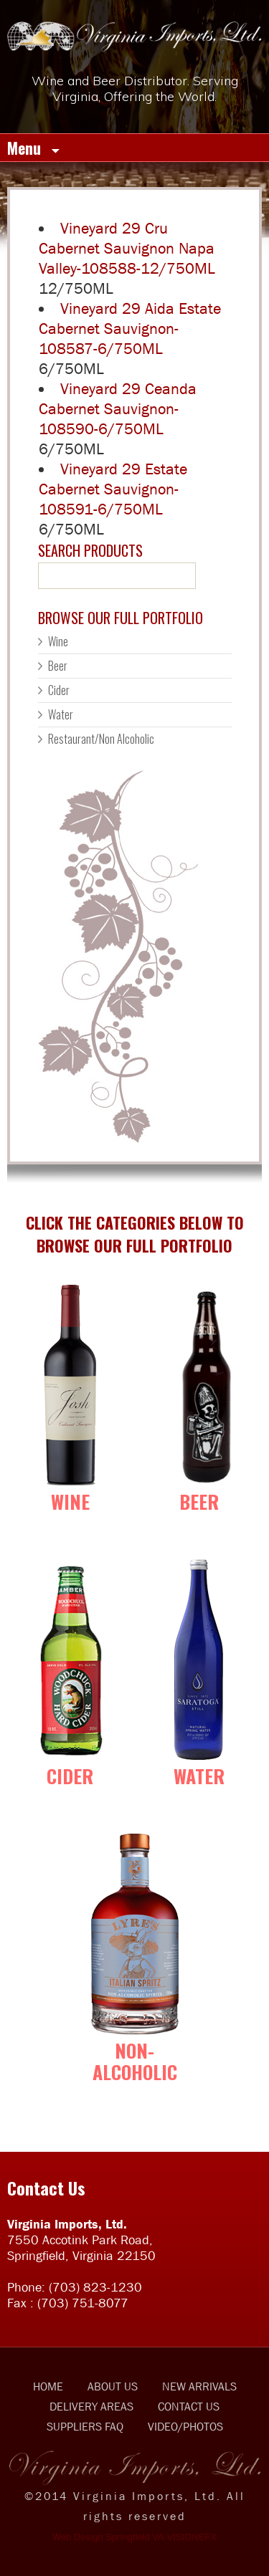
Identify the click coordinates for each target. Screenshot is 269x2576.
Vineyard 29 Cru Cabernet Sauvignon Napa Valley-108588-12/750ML (127, 248)
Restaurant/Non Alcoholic (101, 738)
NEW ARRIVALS (199, 2386)
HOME (48, 2386)
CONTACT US (189, 2406)
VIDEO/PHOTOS (185, 2426)
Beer (57, 665)
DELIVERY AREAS (91, 2406)
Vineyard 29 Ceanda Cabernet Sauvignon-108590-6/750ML (118, 409)
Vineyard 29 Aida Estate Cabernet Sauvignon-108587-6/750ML (130, 329)
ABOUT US (113, 2386)
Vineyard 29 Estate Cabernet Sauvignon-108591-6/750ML (113, 489)
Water (60, 714)
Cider (59, 690)
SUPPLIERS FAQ (85, 2426)
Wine (58, 641)
